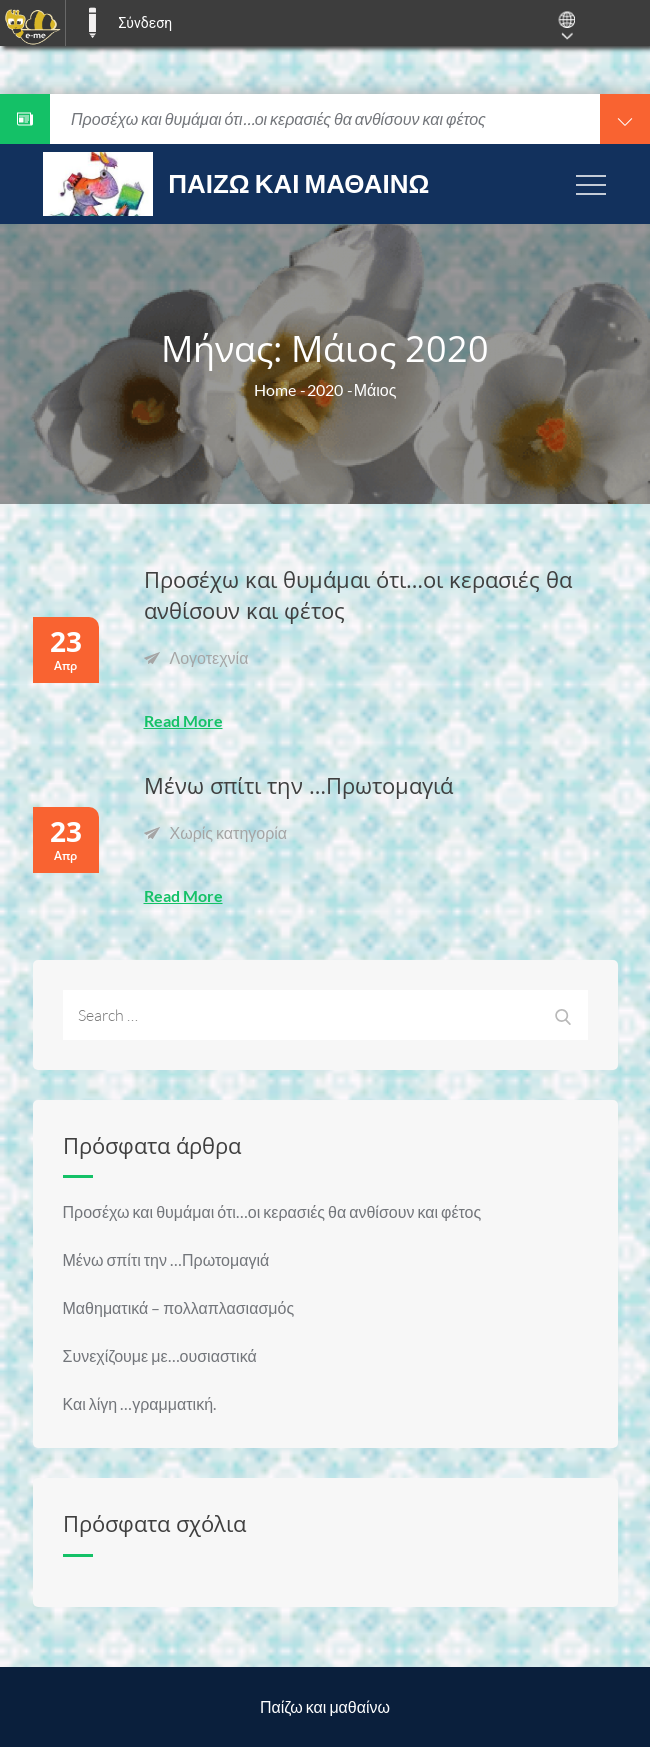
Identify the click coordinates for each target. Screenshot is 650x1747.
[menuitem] (32, 23)
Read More (183, 720)
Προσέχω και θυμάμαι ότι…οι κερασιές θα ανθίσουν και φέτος (272, 1211)
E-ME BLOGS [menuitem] (92, 23)
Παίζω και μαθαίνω (298, 183)
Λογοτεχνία (209, 657)
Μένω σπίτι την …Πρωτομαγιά (298, 785)
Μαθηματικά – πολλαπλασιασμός (179, 1307)
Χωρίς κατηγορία (229, 832)
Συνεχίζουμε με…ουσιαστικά (160, 1355)
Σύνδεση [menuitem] (145, 23)
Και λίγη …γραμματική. (140, 1403)
